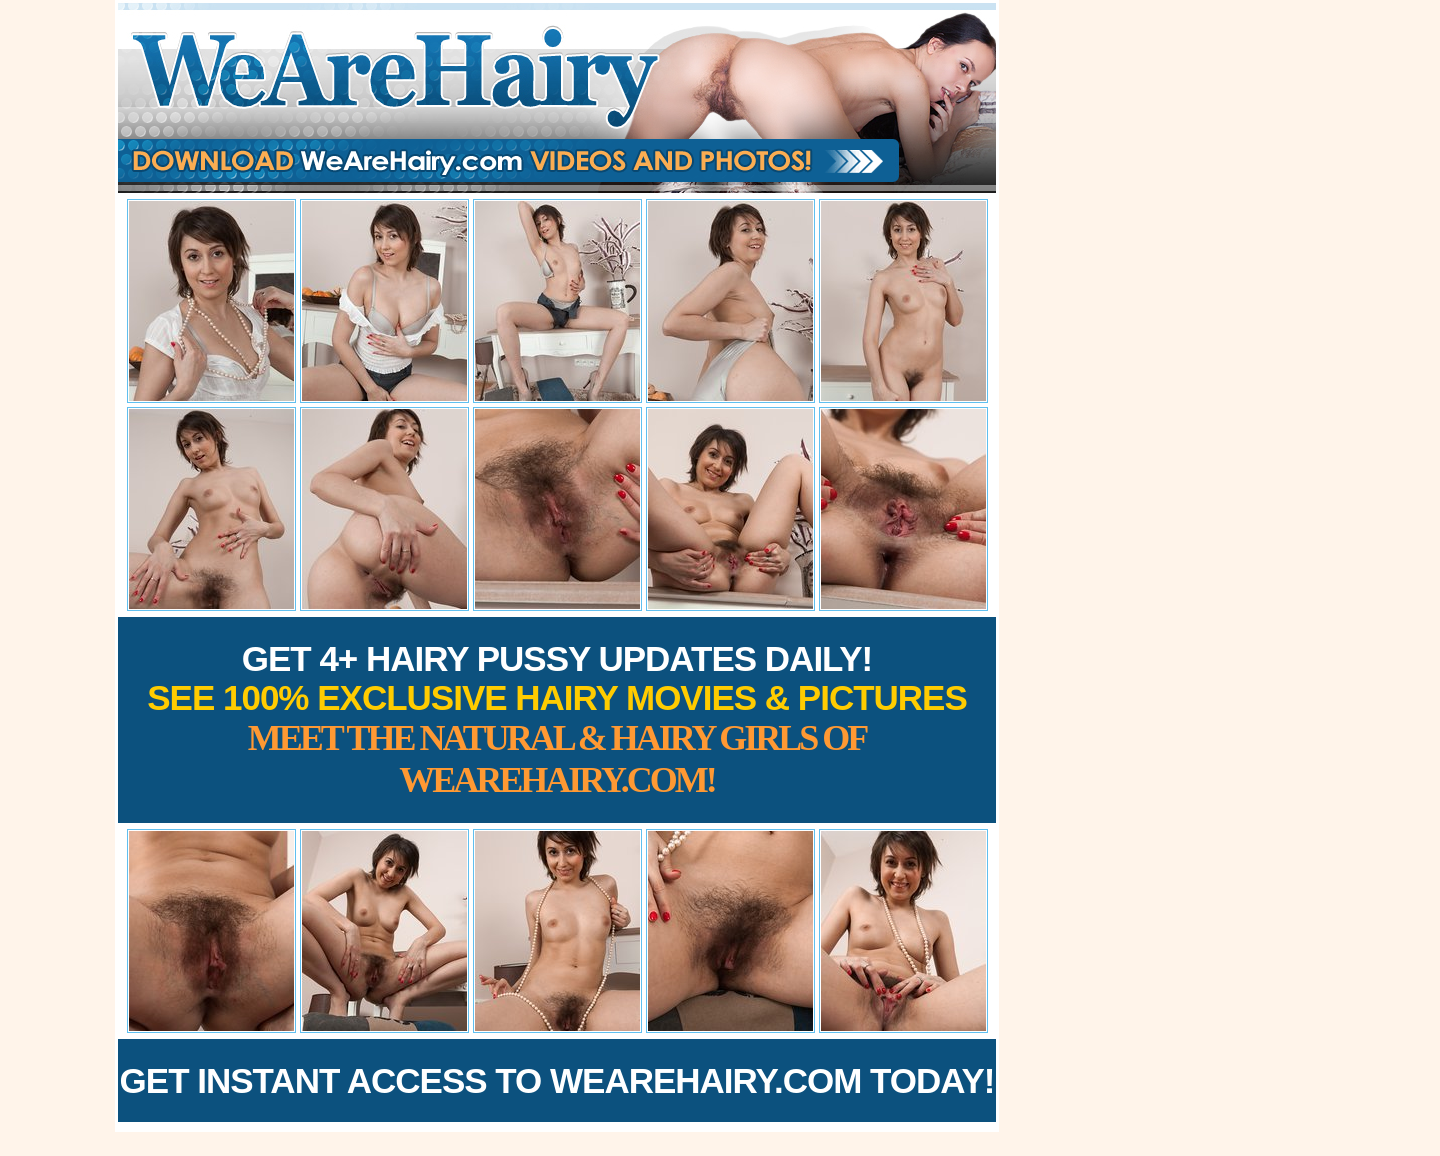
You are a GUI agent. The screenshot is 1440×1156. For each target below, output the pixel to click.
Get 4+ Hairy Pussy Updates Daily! (557, 719)
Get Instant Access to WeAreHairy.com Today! (557, 1080)
